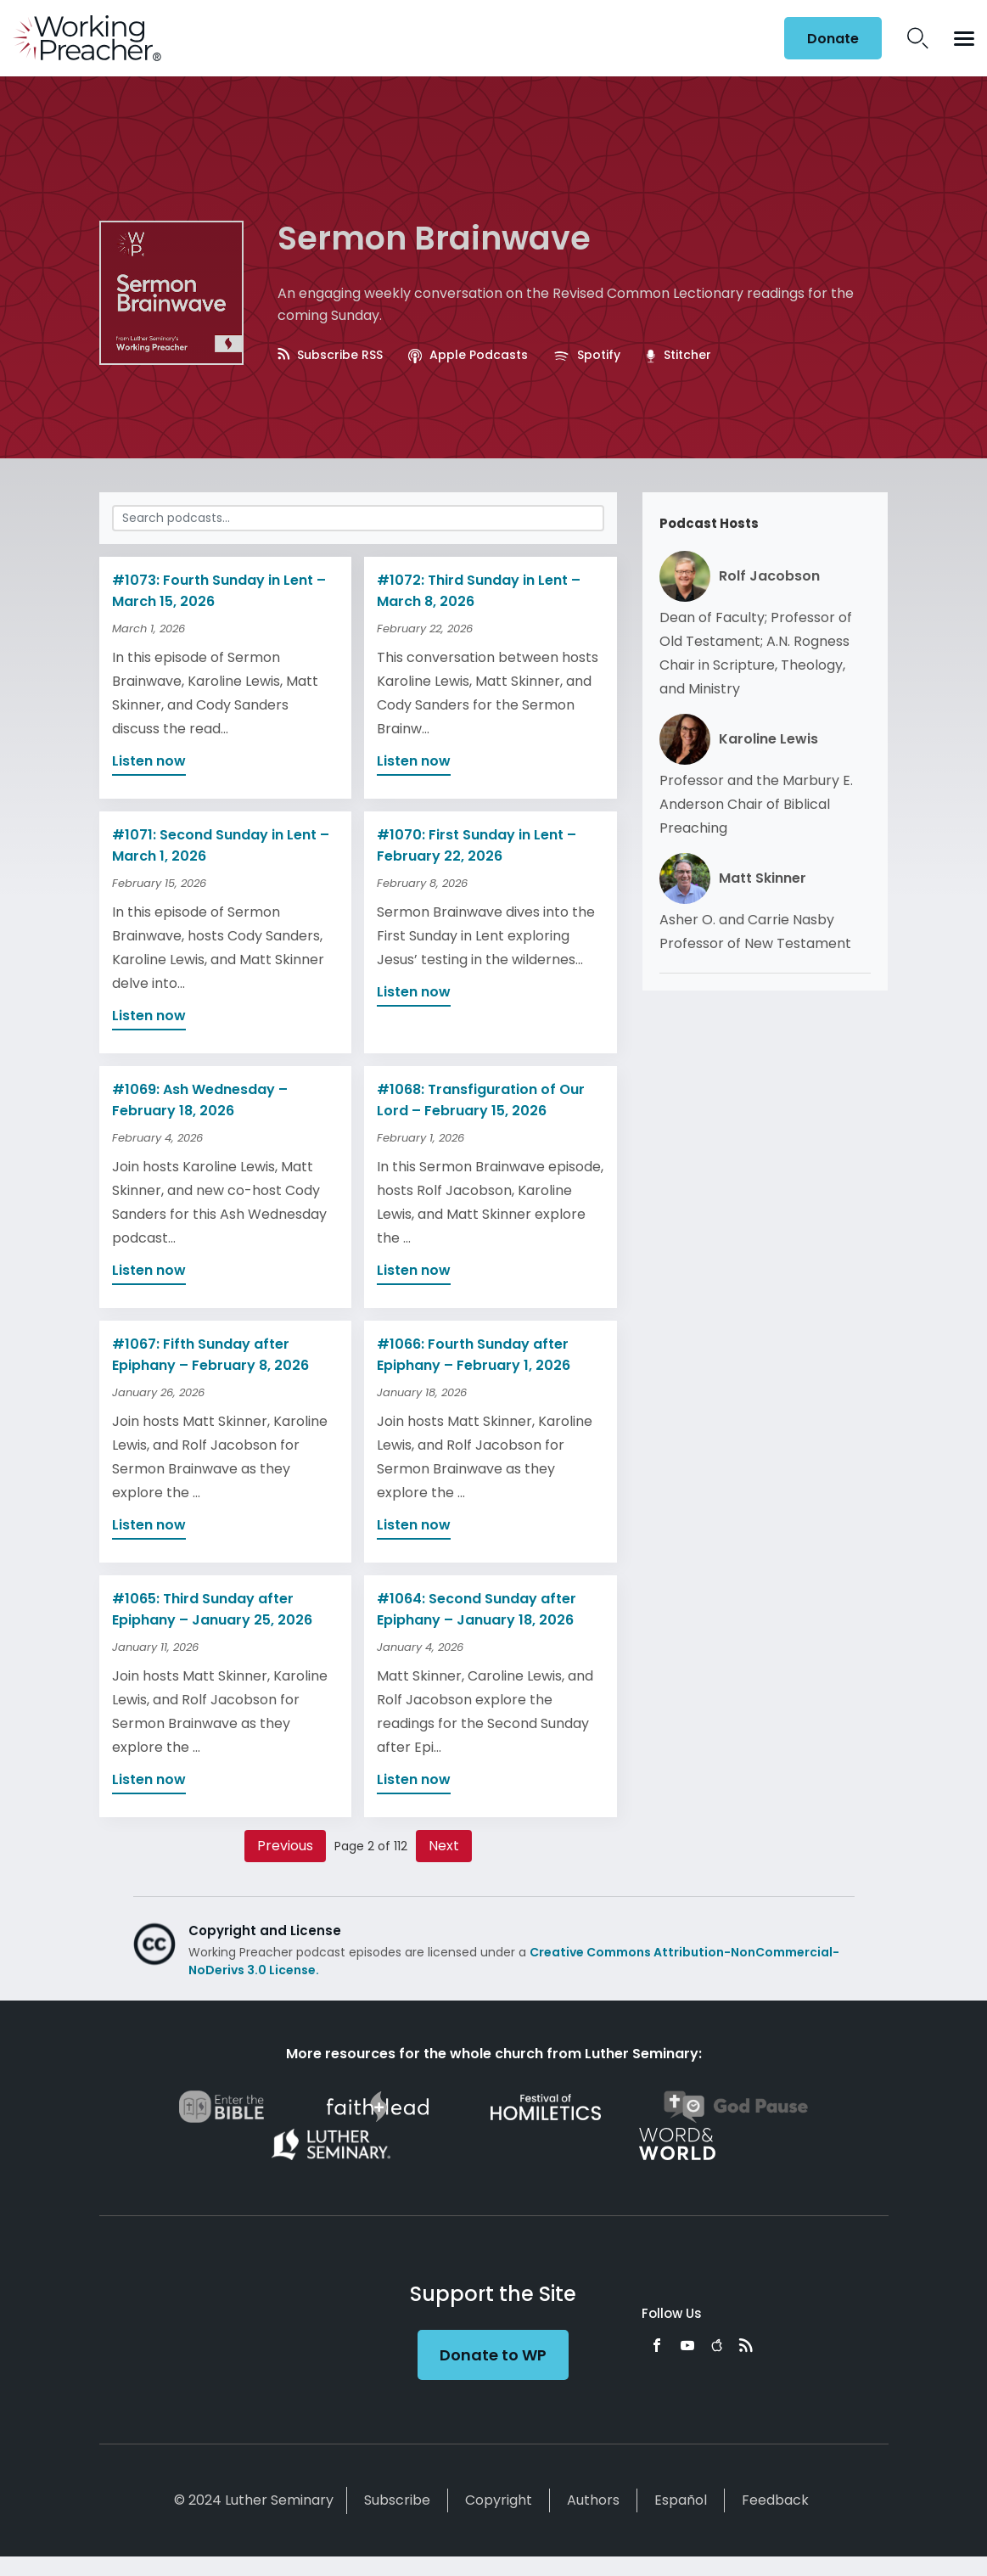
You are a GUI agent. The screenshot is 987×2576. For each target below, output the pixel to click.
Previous (285, 1845)
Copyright (498, 2500)
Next (444, 1845)
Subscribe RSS (330, 354)
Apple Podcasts (468, 354)
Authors (593, 2500)
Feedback (775, 2500)
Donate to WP (493, 2355)
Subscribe (397, 2500)
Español (680, 2500)
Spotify (587, 354)
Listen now (149, 761)
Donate (833, 38)
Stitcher (678, 354)
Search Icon (917, 38)
